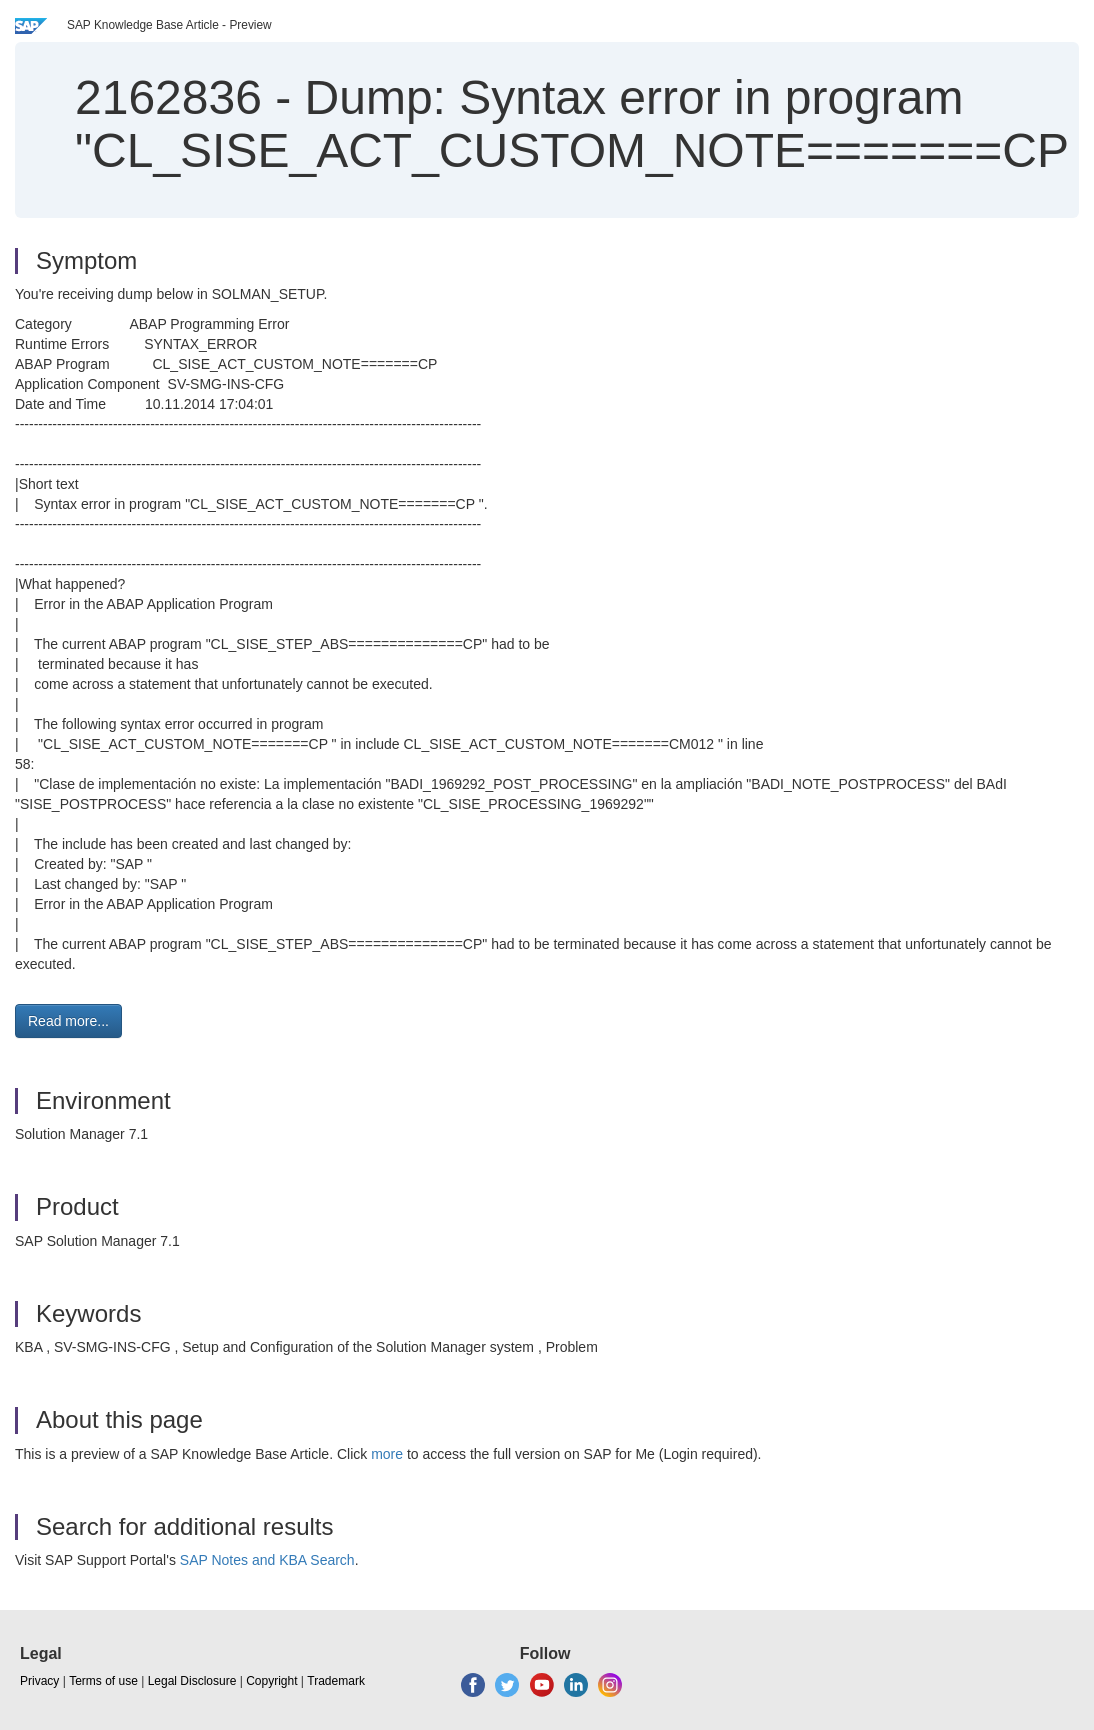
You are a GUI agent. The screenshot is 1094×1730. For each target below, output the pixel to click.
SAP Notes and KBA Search (267, 1560)
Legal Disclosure (192, 1681)
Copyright (271, 1681)
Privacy (39, 1681)
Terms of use (103, 1681)
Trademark (336, 1681)
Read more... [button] (68, 1021)
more (387, 1454)
